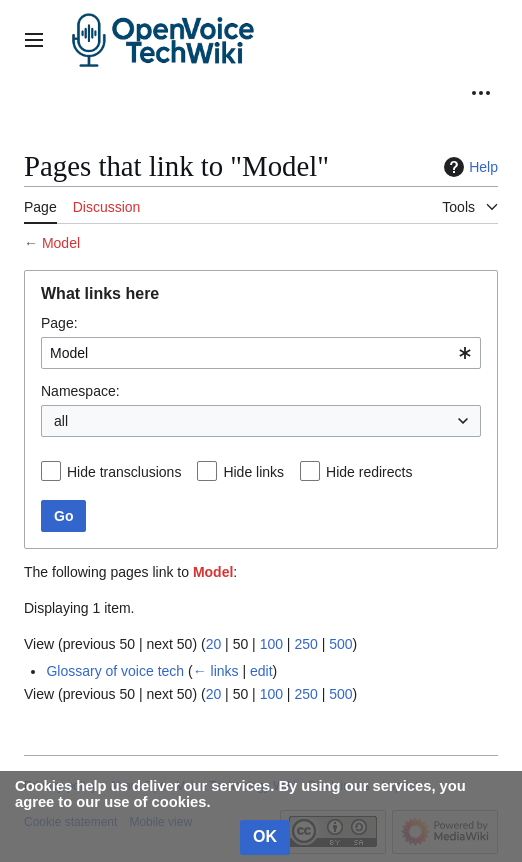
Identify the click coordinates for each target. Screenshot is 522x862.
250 (305, 644)
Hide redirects (369, 472)
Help (468, 167)
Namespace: (80, 391)
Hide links (253, 472)
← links (216, 671)
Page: (59, 323)
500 (340, 644)
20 (214, 644)
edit (261, 671)
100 (271, 644)
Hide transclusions (124, 472)
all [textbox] (61, 421)
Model (61, 243)
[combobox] (261, 353)
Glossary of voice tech (115, 671)
